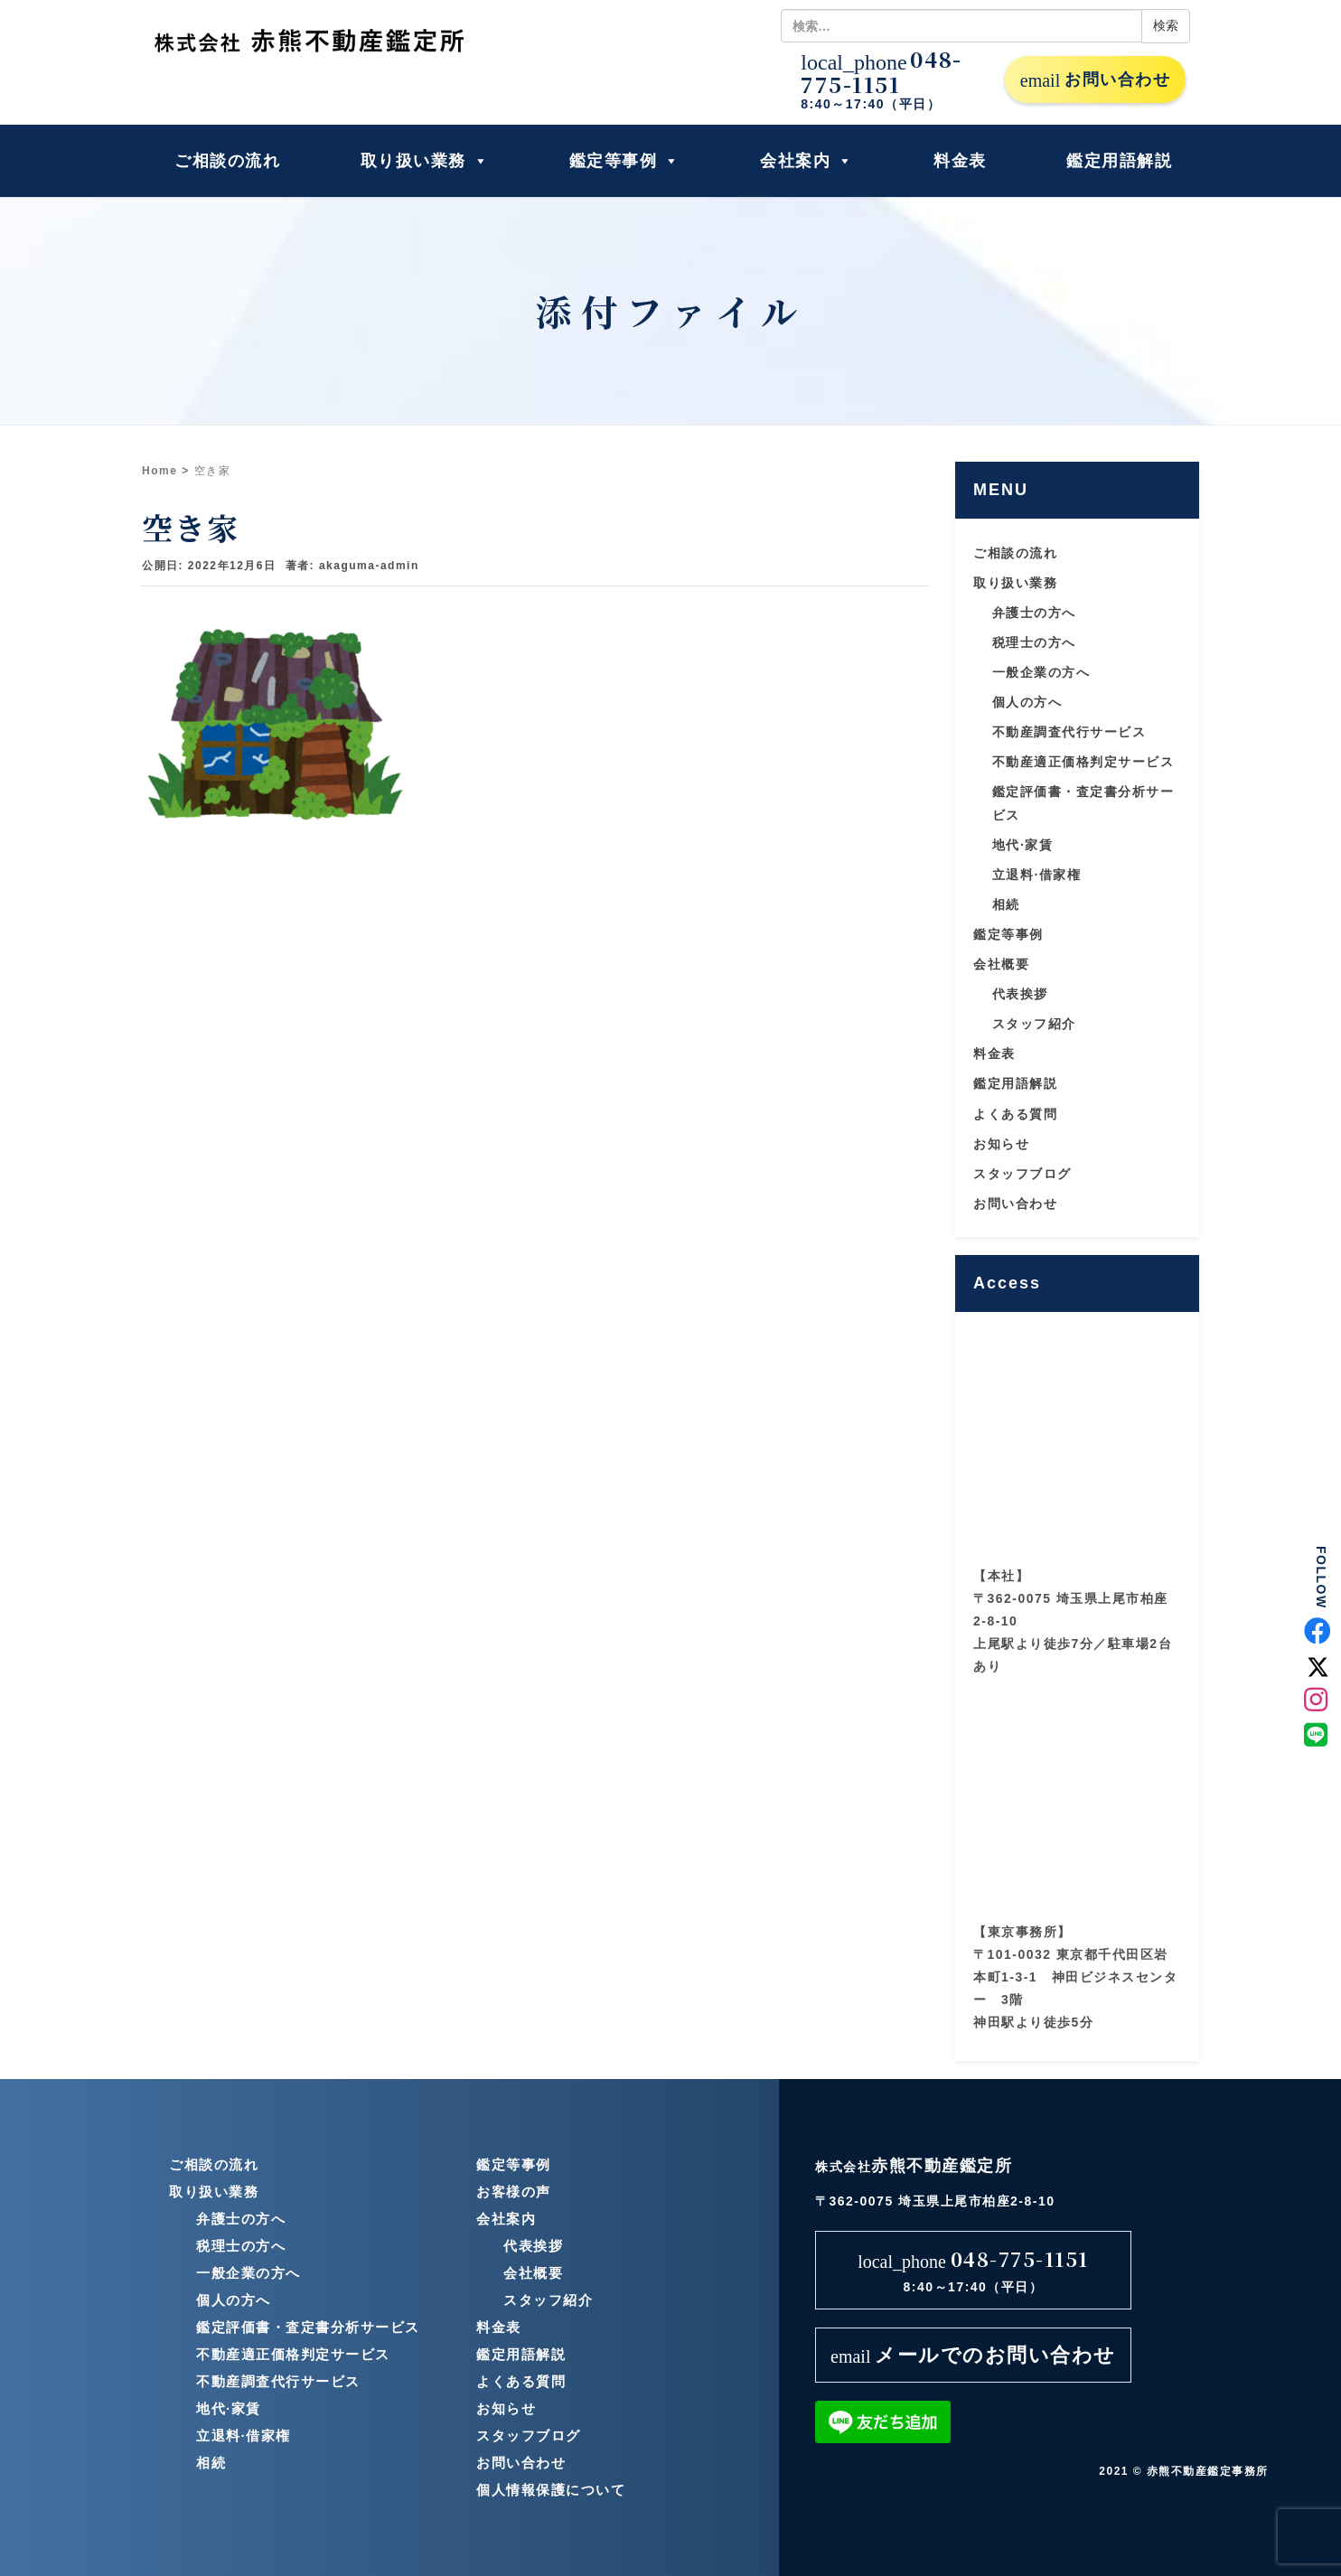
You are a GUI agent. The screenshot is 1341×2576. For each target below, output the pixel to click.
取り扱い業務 (425, 161)
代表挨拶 (1020, 994)
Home (159, 470)
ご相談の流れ (227, 161)
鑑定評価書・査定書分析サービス (308, 2327)
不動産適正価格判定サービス (1083, 761)
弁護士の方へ (1034, 612)
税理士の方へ (1034, 642)
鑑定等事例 (624, 161)
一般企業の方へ (1041, 672)
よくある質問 (1015, 1114)
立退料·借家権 (1036, 874)
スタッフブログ (1022, 1173)
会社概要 (1001, 964)
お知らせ (1001, 1144)
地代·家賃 (1022, 845)
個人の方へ (1027, 702)
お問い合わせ (1095, 80)
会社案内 (807, 161)
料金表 (960, 161)
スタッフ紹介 (1034, 1023)
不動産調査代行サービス (1069, 732)
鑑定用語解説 (1119, 161)
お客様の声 (513, 2191)
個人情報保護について (550, 2489)
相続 (1006, 904)
